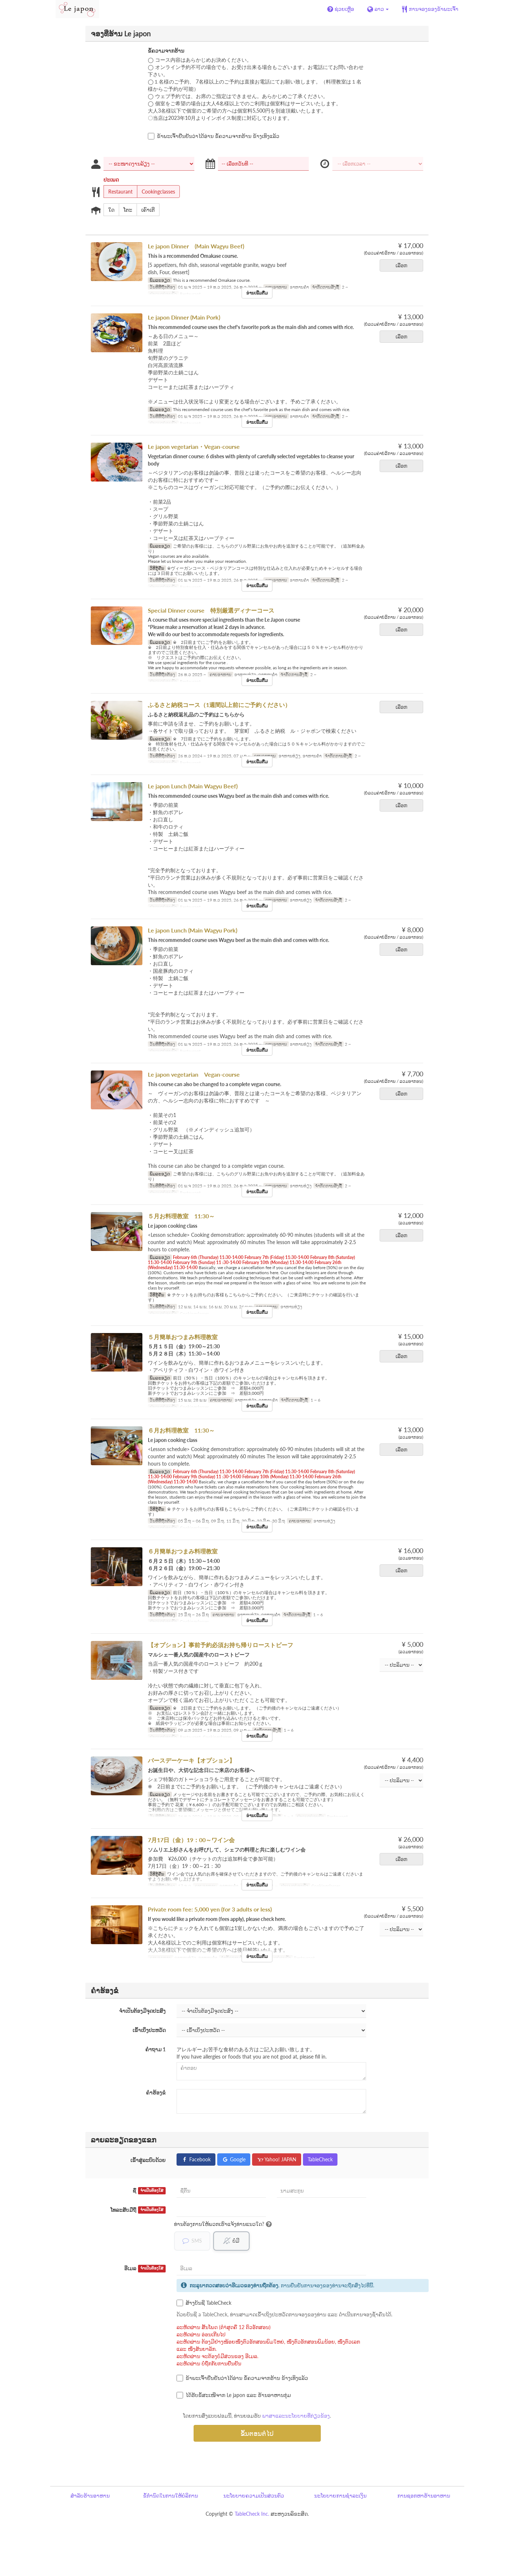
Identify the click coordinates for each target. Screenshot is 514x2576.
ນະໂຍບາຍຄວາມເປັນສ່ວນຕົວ (253, 2496)
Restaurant (118, 191)
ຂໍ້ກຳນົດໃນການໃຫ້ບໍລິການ (170, 2496)
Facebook (196, 2159)
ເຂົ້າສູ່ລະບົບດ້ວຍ (148, 2160)
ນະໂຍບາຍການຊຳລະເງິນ (340, 2496)
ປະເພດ (111, 179)
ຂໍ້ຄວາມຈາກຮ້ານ (166, 51)
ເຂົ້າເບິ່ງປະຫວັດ (149, 2030)
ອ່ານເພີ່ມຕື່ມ (257, 293)
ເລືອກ (404, 265)
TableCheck (320, 2159)
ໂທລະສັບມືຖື (138, 2210)
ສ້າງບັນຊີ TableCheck (204, 2303)
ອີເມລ (145, 2268)
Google (234, 2159)
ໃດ (109, 210)
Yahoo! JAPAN (276, 2159)
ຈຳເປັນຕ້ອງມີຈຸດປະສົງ (142, 2011)
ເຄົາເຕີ (146, 210)
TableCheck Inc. (252, 2514)
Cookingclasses (156, 191)
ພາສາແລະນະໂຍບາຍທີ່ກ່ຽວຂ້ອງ (296, 2416)
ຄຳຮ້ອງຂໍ (156, 2092)
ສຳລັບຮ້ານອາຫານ (90, 2496)
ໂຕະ (125, 210)
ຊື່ (149, 2190)
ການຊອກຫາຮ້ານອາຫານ (423, 2496)
